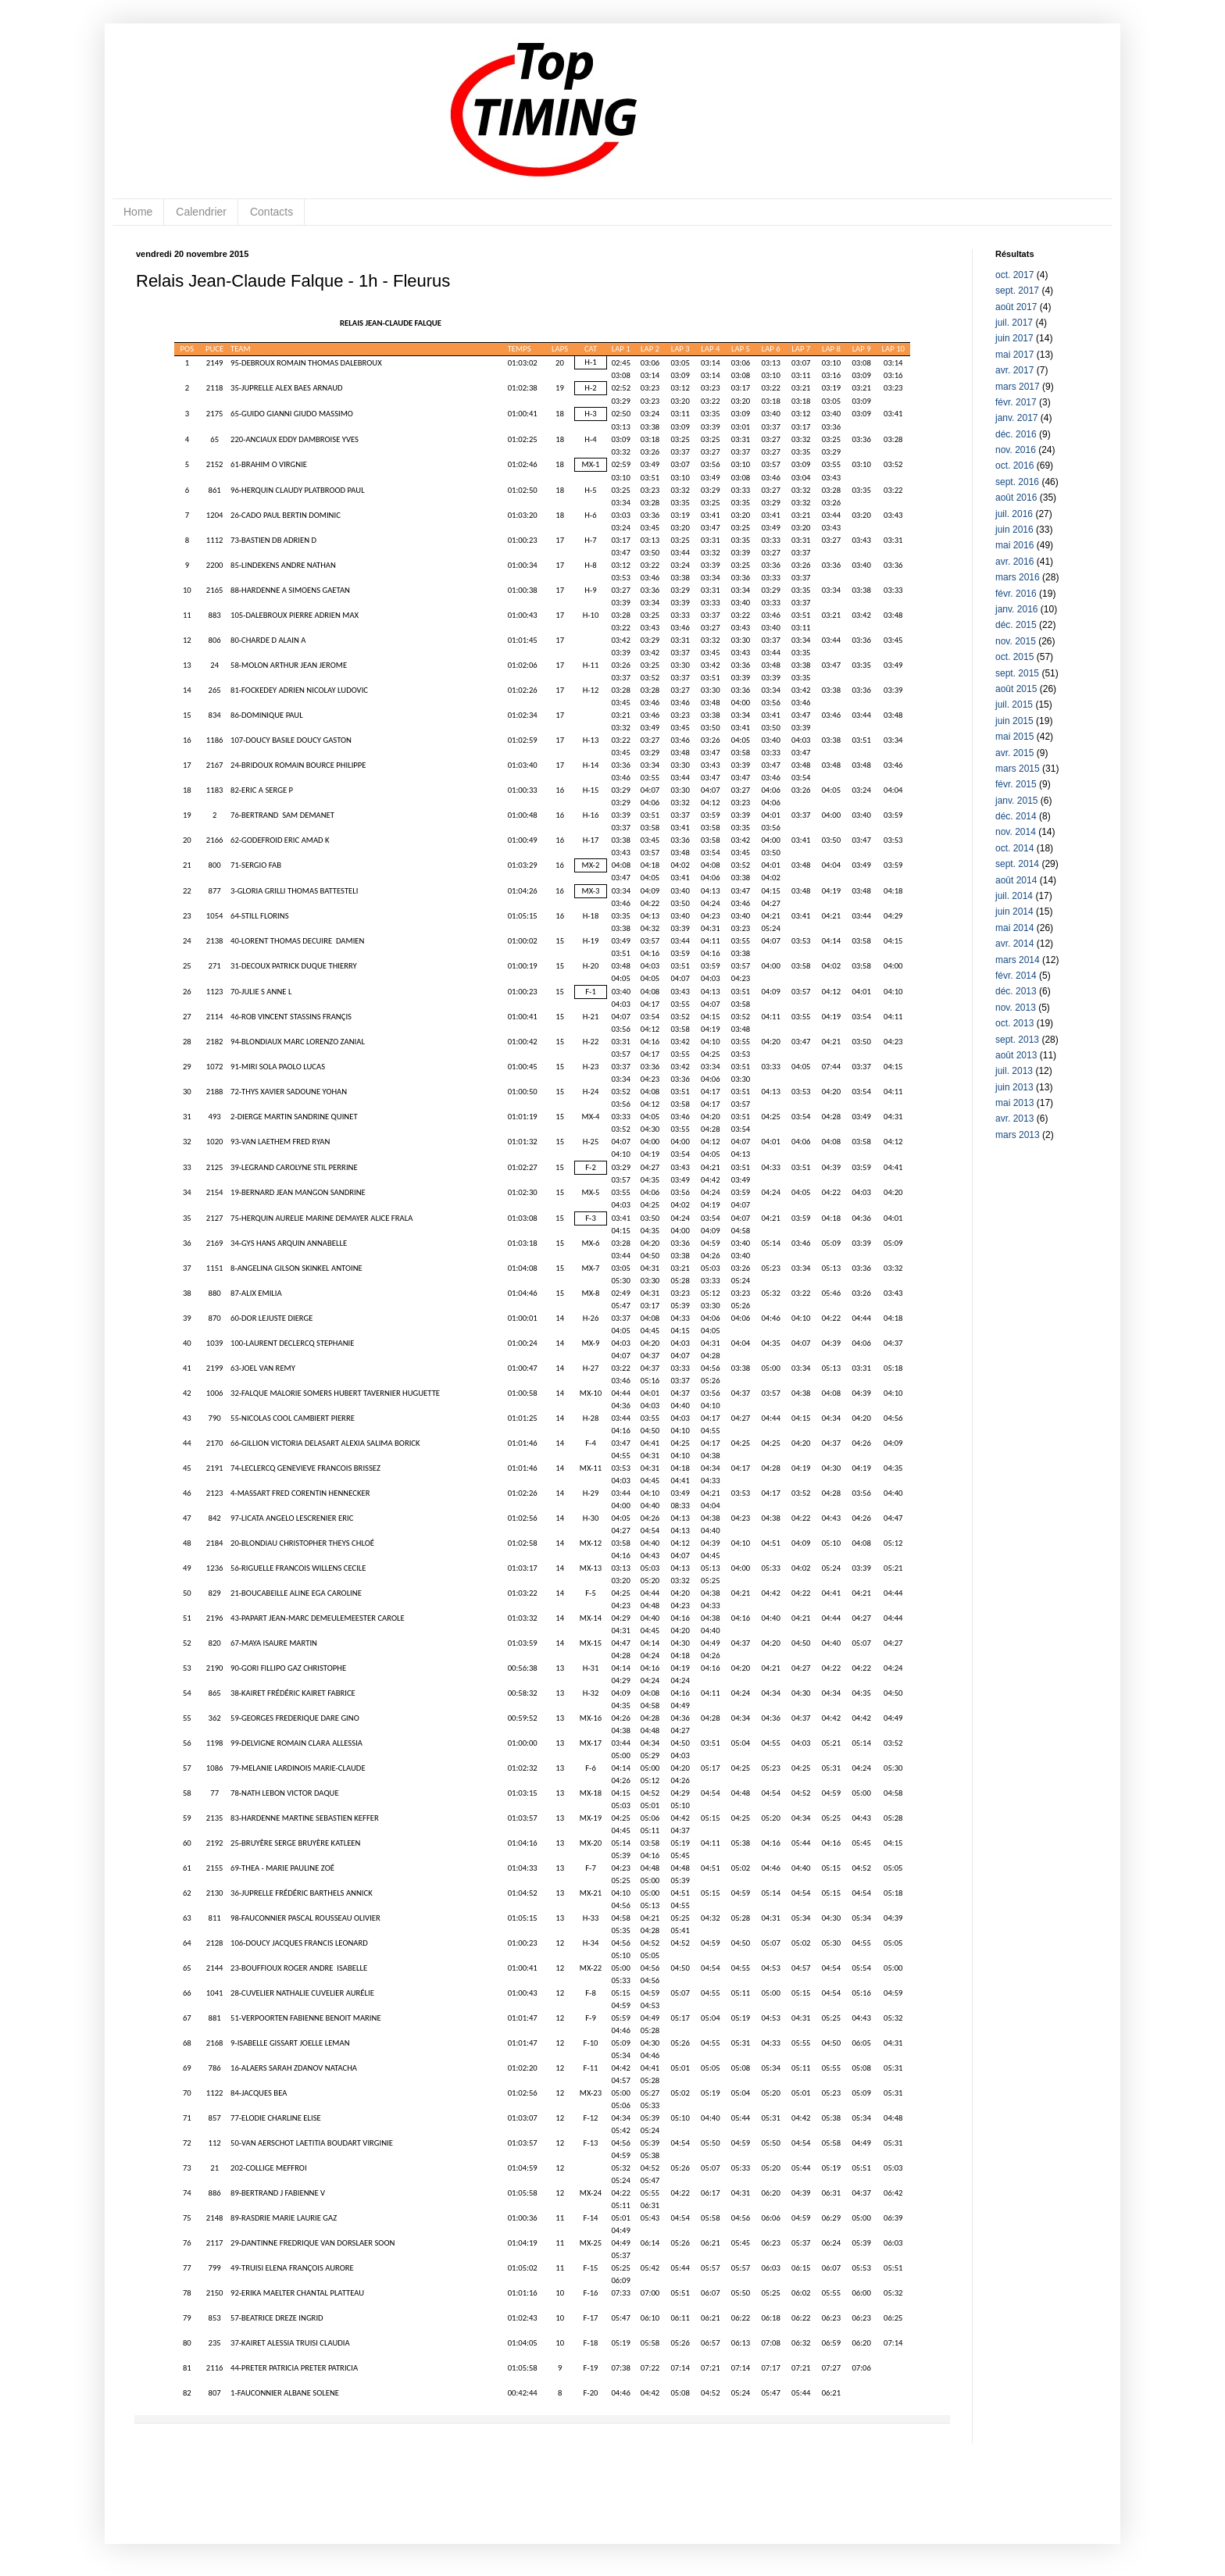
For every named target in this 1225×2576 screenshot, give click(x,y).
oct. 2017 (1014, 274)
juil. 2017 (1014, 322)
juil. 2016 (1014, 513)
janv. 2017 (1016, 417)
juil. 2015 (1014, 704)
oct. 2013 (1014, 1023)
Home (137, 211)
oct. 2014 (1014, 848)
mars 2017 (1017, 386)
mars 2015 (1017, 768)
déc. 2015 (1016, 624)
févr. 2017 (1016, 402)
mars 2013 (1017, 1134)
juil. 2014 (1014, 895)
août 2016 (1016, 497)
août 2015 (1016, 688)
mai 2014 (1014, 927)
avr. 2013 (1014, 1118)
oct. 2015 (1014, 656)
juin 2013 (1014, 1087)
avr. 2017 (1014, 370)
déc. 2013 (1016, 991)
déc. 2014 (1016, 816)
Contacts (271, 211)
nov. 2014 (1015, 831)
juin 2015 (1014, 720)
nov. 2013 (1015, 1007)
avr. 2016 (1014, 561)
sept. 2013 (1017, 1039)
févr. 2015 (1016, 784)
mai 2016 (1014, 545)
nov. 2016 (1015, 449)
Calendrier (201, 211)
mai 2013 (1014, 1102)
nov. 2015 (1015, 641)
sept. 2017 (1017, 290)
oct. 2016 (1014, 465)
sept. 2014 (1017, 863)
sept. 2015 (1017, 673)
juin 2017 (1014, 338)
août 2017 (1016, 306)
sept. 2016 (1017, 481)
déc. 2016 (1016, 434)
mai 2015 (1014, 736)
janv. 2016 (1016, 609)
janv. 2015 (1016, 800)
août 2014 (1016, 880)
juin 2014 (1014, 911)
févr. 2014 (1016, 975)
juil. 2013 (1014, 1070)
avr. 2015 (1014, 752)
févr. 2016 (1016, 593)
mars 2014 (1017, 959)
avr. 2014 (1014, 943)
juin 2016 (1014, 529)
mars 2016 (1017, 577)
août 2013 (1016, 1055)
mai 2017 (1014, 354)
